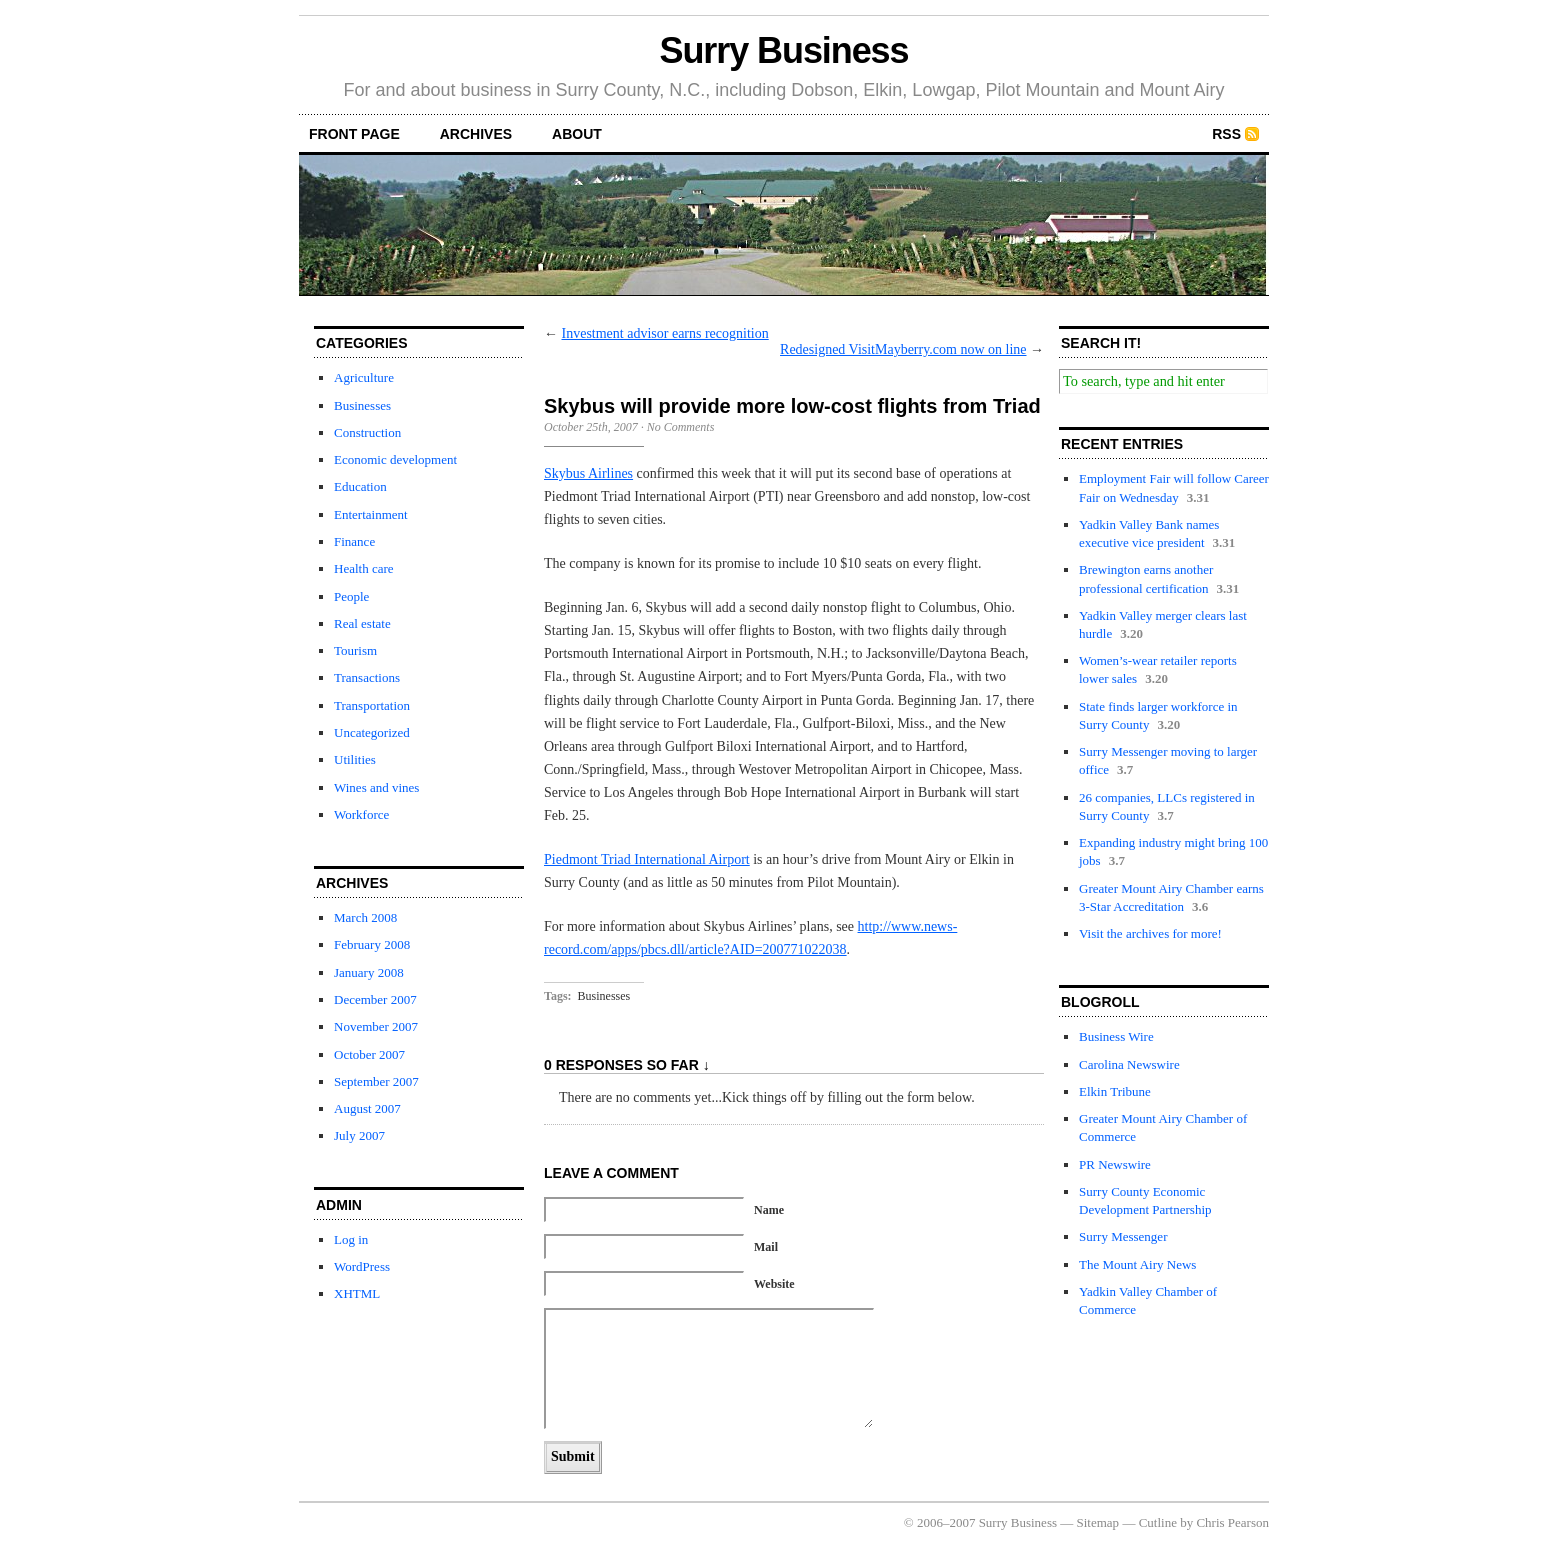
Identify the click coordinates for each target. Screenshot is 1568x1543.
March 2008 (365, 917)
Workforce (361, 814)
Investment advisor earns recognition (665, 333)
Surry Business (784, 50)
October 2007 (369, 1054)
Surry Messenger (1123, 1236)
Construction (367, 432)
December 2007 (375, 999)
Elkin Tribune (1115, 1091)
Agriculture (364, 377)
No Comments (681, 427)
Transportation (372, 705)
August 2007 (367, 1108)
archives (476, 134)
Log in (351, 1239)
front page (354, 134)
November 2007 (376, 1026)
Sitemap (1098, 1522)
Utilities (355, 759)
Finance (354, 541)
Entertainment (371, 514)
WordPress (362, 1266)
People (351, 596)
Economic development (395, 459)
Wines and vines (376, 787)
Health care (364, 568)
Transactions (367, 677)
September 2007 (376, 1081)
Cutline (1158, 1522)
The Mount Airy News (1137, 1264)
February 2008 (372, 944)
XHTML (357, 1293)
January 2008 (369, 972)
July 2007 (359, 1135)
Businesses (362, 405)
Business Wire (1116, 1036)
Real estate (362, 623)
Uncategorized (372, 732)
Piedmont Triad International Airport (647, 859)
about (577, 134)
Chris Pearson (1232, 1522)
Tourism (355, 650)
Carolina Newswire (1129, 1064)
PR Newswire (1115, 1164)
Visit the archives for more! (1150, 933)
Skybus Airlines (588, 473)
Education (360, 486)
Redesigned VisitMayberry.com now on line (903, 349)
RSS (1226, 134)
